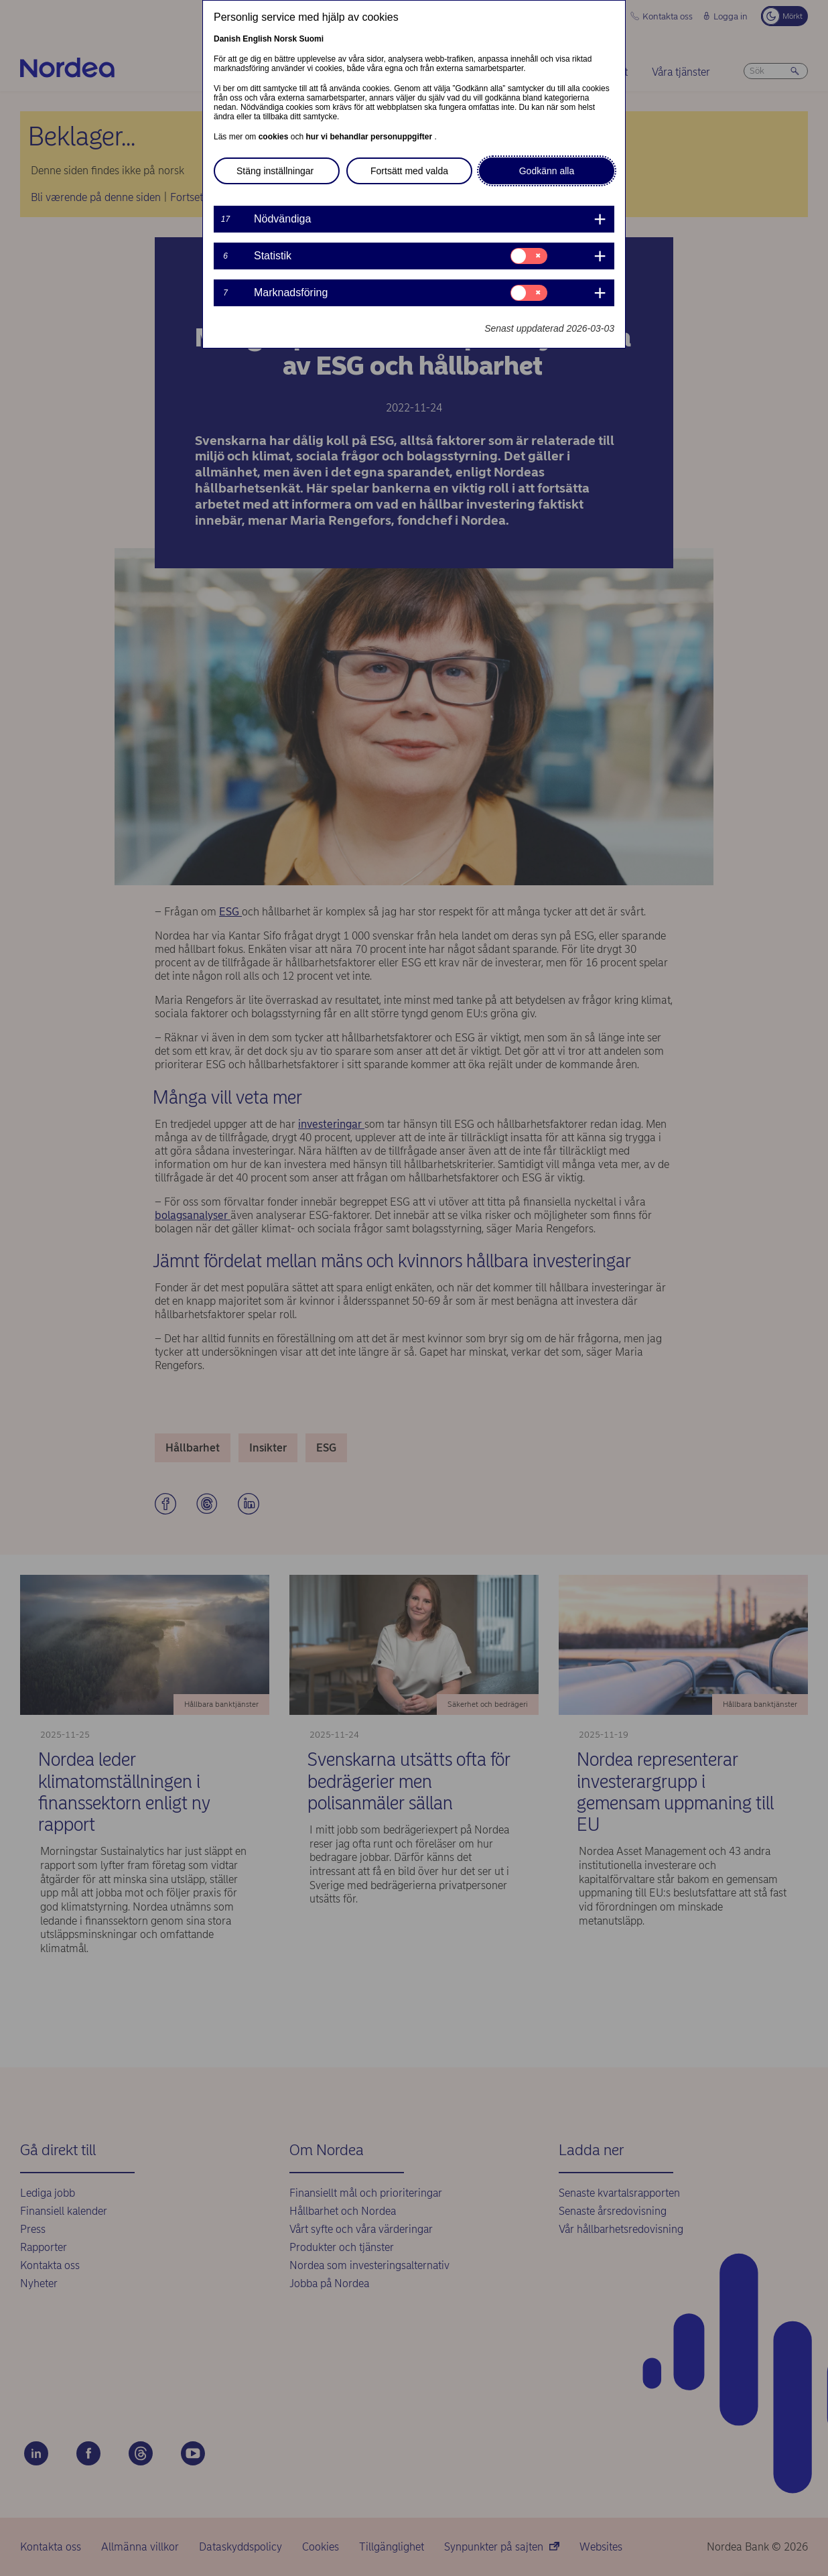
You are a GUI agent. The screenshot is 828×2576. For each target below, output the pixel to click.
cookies (275, 136)
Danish (227, 39)
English (257, 39)
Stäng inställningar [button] (275, 171)
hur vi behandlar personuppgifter (369, 136)
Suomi (311, 39)
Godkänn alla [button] (547, 171)
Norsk (285, 39)
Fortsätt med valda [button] (409, 171)
